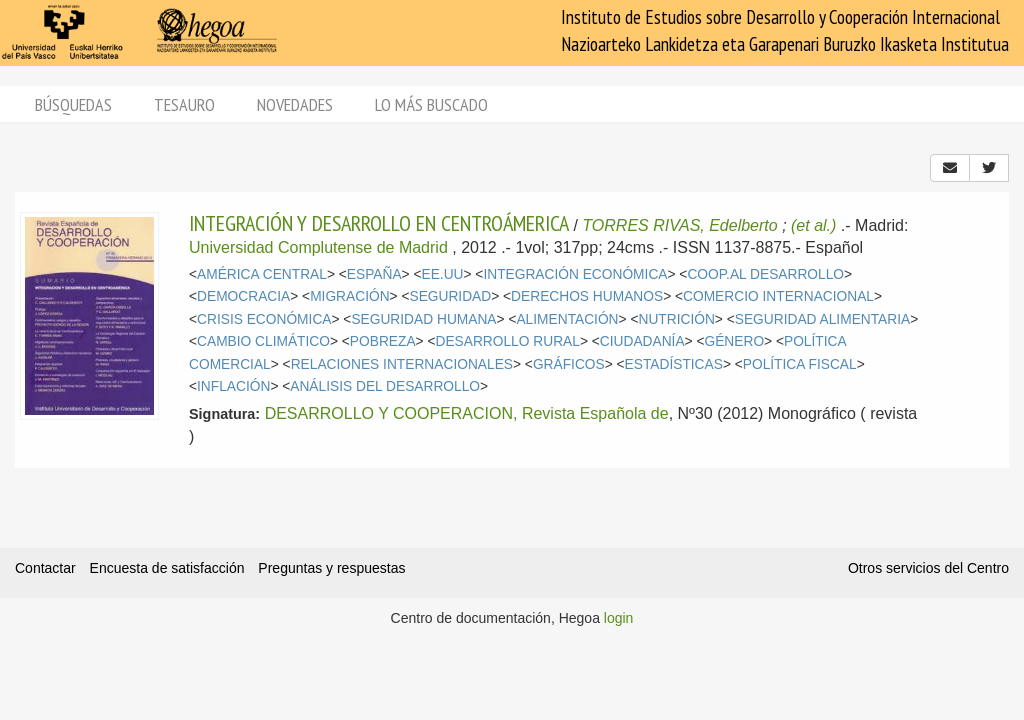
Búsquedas (73, 104)
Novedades (295, 104)
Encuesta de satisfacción (167, 568)
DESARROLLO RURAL (507, 341)
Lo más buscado (431, 104)
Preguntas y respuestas (331, 568)
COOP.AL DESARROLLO (765, 274)
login (619, 618)
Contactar (45, 568)
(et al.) (813, 225)
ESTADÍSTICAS (674, 364)
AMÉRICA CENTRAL (262, 274)
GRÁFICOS (569, 364)
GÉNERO (734, 341)
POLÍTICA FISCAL (800, 364)
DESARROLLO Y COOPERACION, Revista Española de (467, 413)
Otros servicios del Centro (928, 568)
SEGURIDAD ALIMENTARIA (822, 319)
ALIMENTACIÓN (567, 319)
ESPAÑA (374, 274)
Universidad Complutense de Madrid (318, 247)
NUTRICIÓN (676, 319)
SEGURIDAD (450, 296)
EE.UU (442, 274)
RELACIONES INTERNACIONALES (402, 364)
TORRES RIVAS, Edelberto (679, 225)
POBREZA (383, 341)
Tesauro (184, 104)
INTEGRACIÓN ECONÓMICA (575, 274)
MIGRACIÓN (349, 296)
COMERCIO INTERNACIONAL (778, 296)
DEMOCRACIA (243, 296)
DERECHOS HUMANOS (587, 296)
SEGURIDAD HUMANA (423, 319)
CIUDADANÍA (642, 341)
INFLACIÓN (233, 386)
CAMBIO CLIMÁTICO (263, 341)
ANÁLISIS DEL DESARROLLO (385, 386)
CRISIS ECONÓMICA (264, 319)
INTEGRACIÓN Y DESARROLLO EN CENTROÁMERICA (379, 223)
